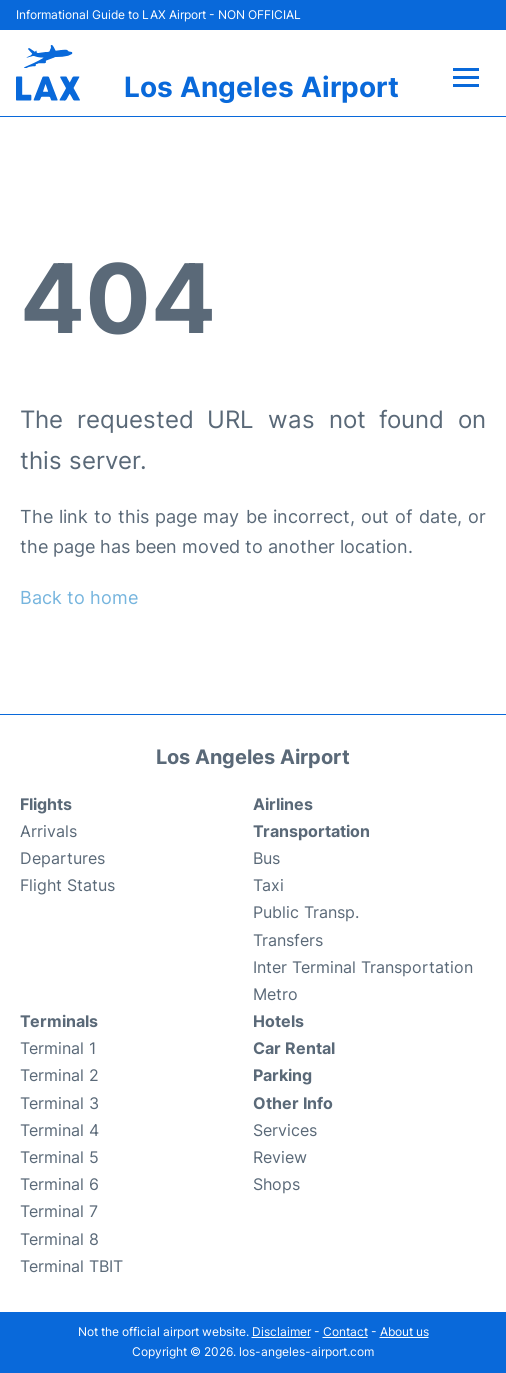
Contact (345, 1331)
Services (285, 1130)
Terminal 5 (59, 1157)
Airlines (283, 804)
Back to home (79, 597)
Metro (275, 994)
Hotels (278, 1021)
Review (280, 1157)
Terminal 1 (58, 1048)
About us (404, 1331)
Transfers (288, 940)
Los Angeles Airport (261, 87)
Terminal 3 (59, 1103)
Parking (282, 1075)
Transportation (311, 831)
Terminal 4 (59, 1130)
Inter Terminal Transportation (363, 967)
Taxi (268, 885)
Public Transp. (306, 912)
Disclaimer (281, 1331)
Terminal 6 (59, 1184)
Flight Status (67, 885)
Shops (276, 1184)
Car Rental (294, 1048)
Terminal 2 (59, 1075)
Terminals (59, 1021)
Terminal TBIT (71, 1266)
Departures (62, 858)
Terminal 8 (59, 1239)
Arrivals (48, 831)
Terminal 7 (59, 1211)
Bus (266, 858)
